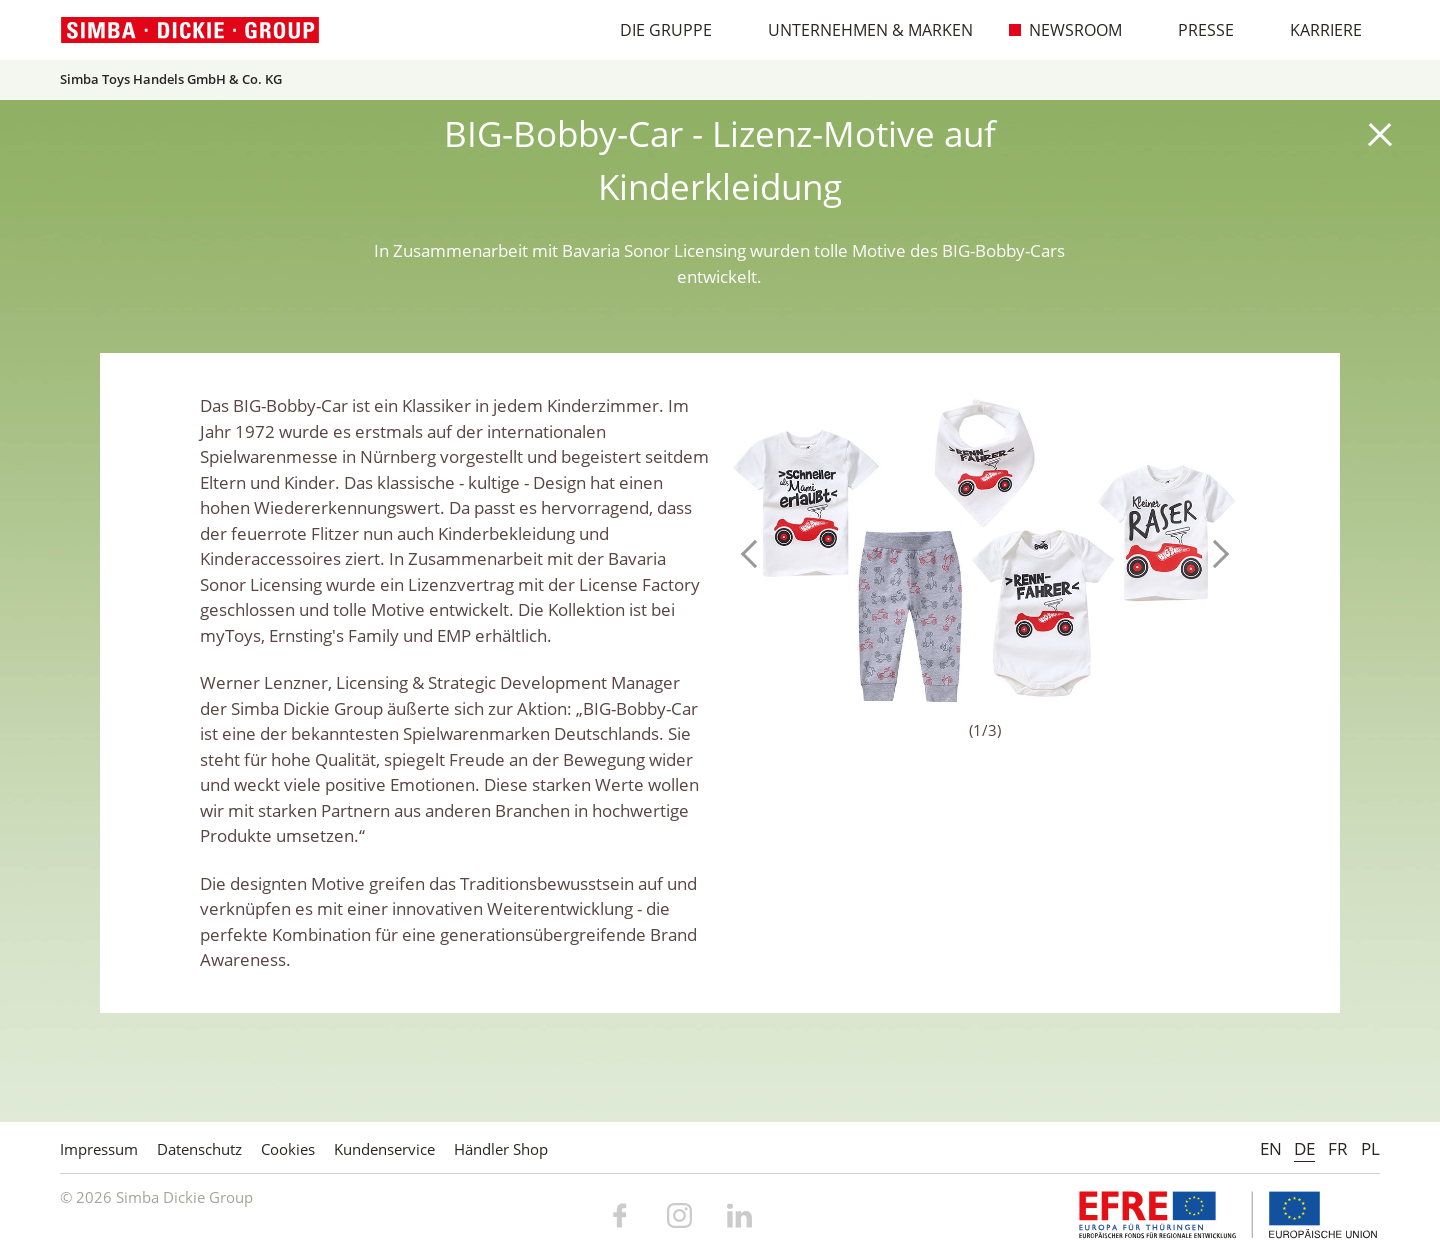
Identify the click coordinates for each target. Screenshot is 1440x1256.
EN (1271, 1148)
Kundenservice (384, 1149)
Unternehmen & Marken (860, 30)
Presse (1195, 30)
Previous (755, 554)
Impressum (99, 1149)
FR (1338, 1148)
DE (1304, 1148)
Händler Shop (501, 1149)
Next (1215, 554)
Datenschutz (199, 1149)
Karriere (1315, 30)
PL (1370, 1148)
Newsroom (1065, 30)
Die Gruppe (655, 30)
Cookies (288, 1149)
